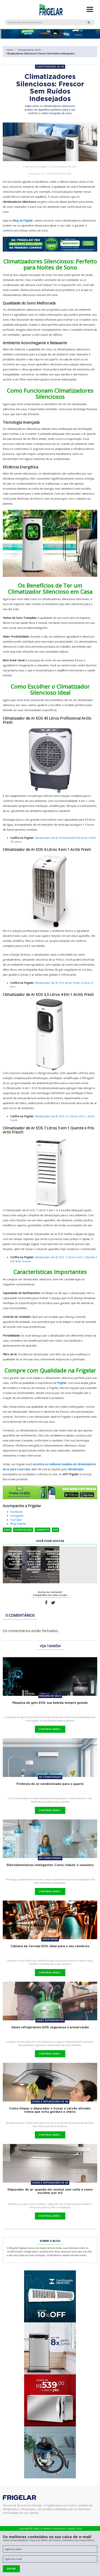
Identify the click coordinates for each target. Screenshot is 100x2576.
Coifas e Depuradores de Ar (50, 2101)
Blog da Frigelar (23, 220)
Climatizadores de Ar (29, 49)
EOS (55, 1530)
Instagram (16, 1515)
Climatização (23, 1530)
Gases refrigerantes (50, 2020)
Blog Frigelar (18, 1523)
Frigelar (62, 1383)
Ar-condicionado (50, 1777)
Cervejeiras (50, 1939)
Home (9, 49)
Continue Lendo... (50, 1729)
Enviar (11, 2568)
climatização (75, 1469)
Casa (7, 1530)
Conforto (42, 1530)
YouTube (16, 1519)
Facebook (16, 1511)
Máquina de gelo (50, 1696)
